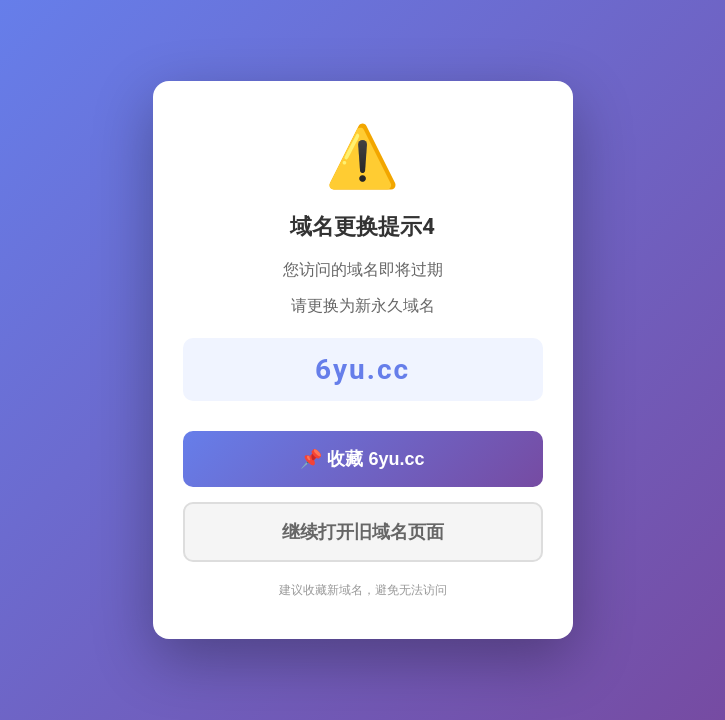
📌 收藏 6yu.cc (362, 459)
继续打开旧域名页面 (363, 532)
